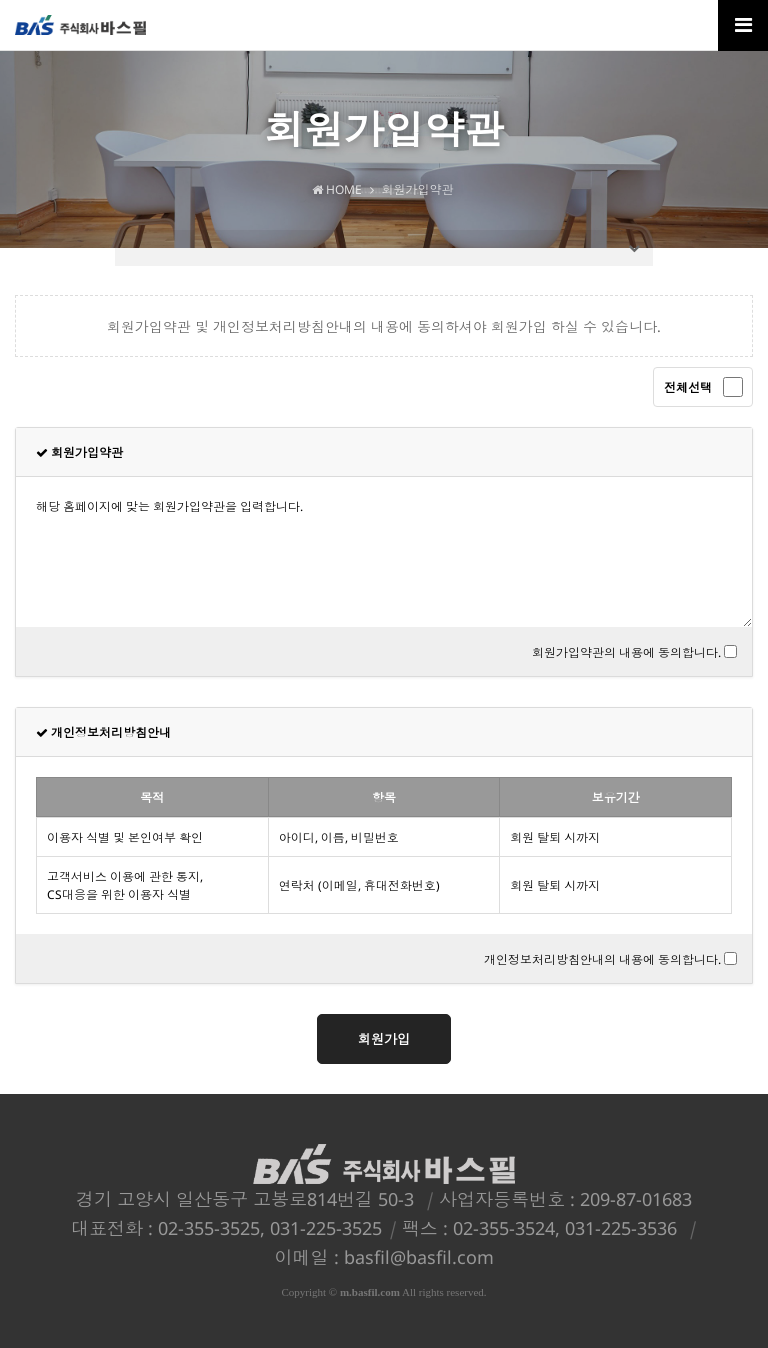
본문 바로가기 (0, 0)
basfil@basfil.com (419, 1257)
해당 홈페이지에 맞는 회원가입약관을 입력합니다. (384, 552)
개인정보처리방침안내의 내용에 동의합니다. (602, 959)
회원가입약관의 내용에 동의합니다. (626, 652)
